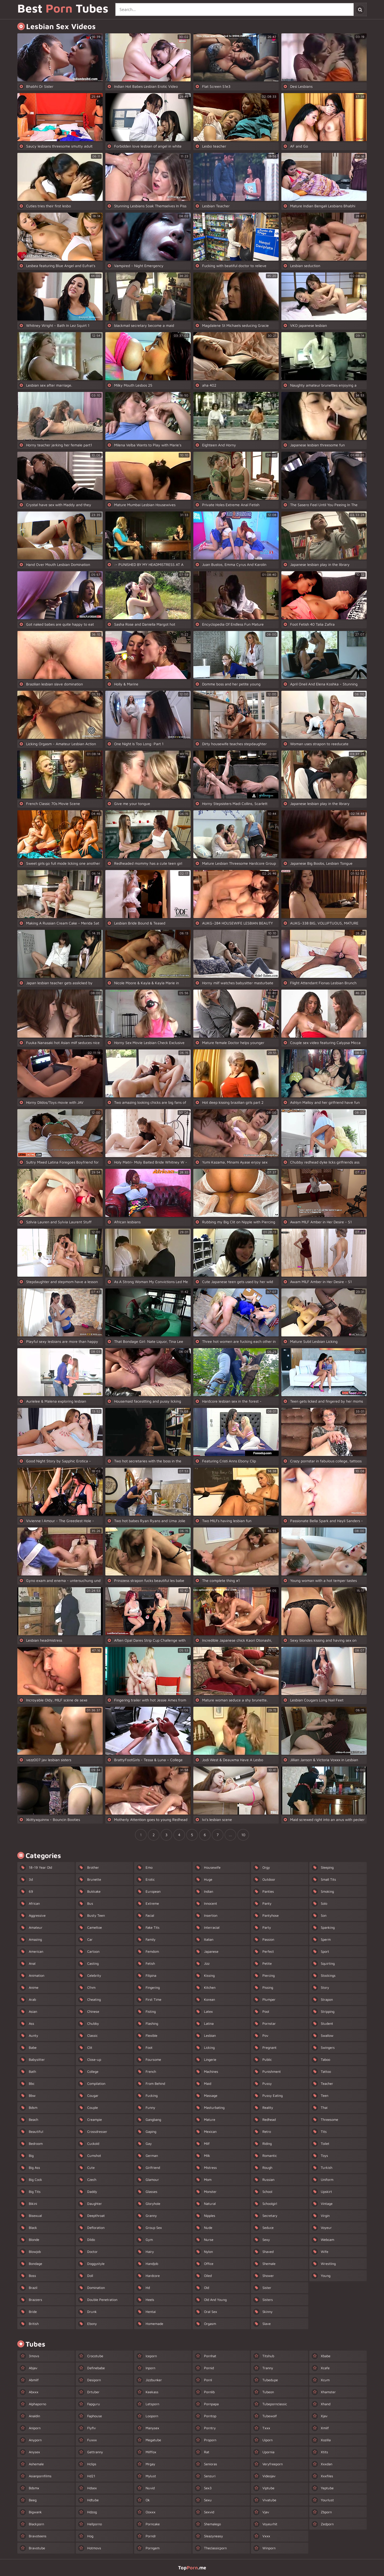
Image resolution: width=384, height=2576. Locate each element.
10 (243, 1834)
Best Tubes (62, 8)
